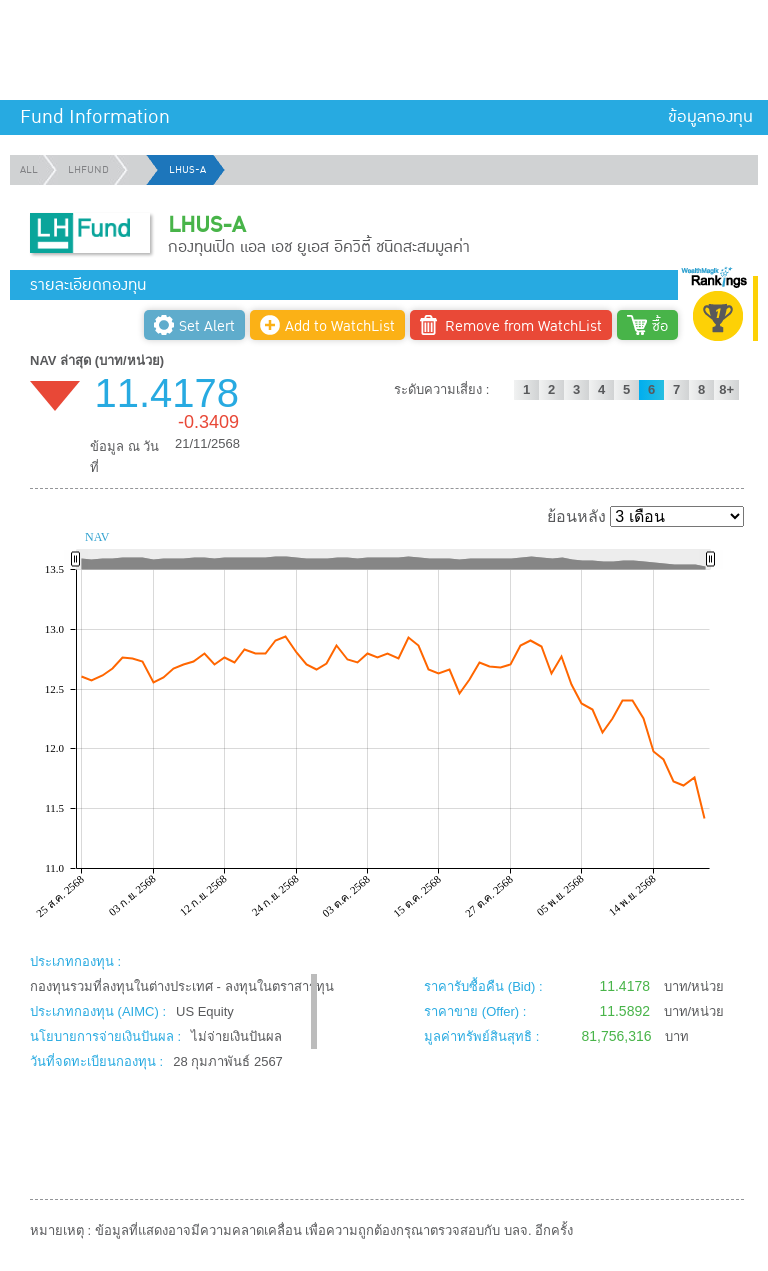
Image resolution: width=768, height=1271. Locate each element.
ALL (29, 170)
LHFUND (88, 170)
